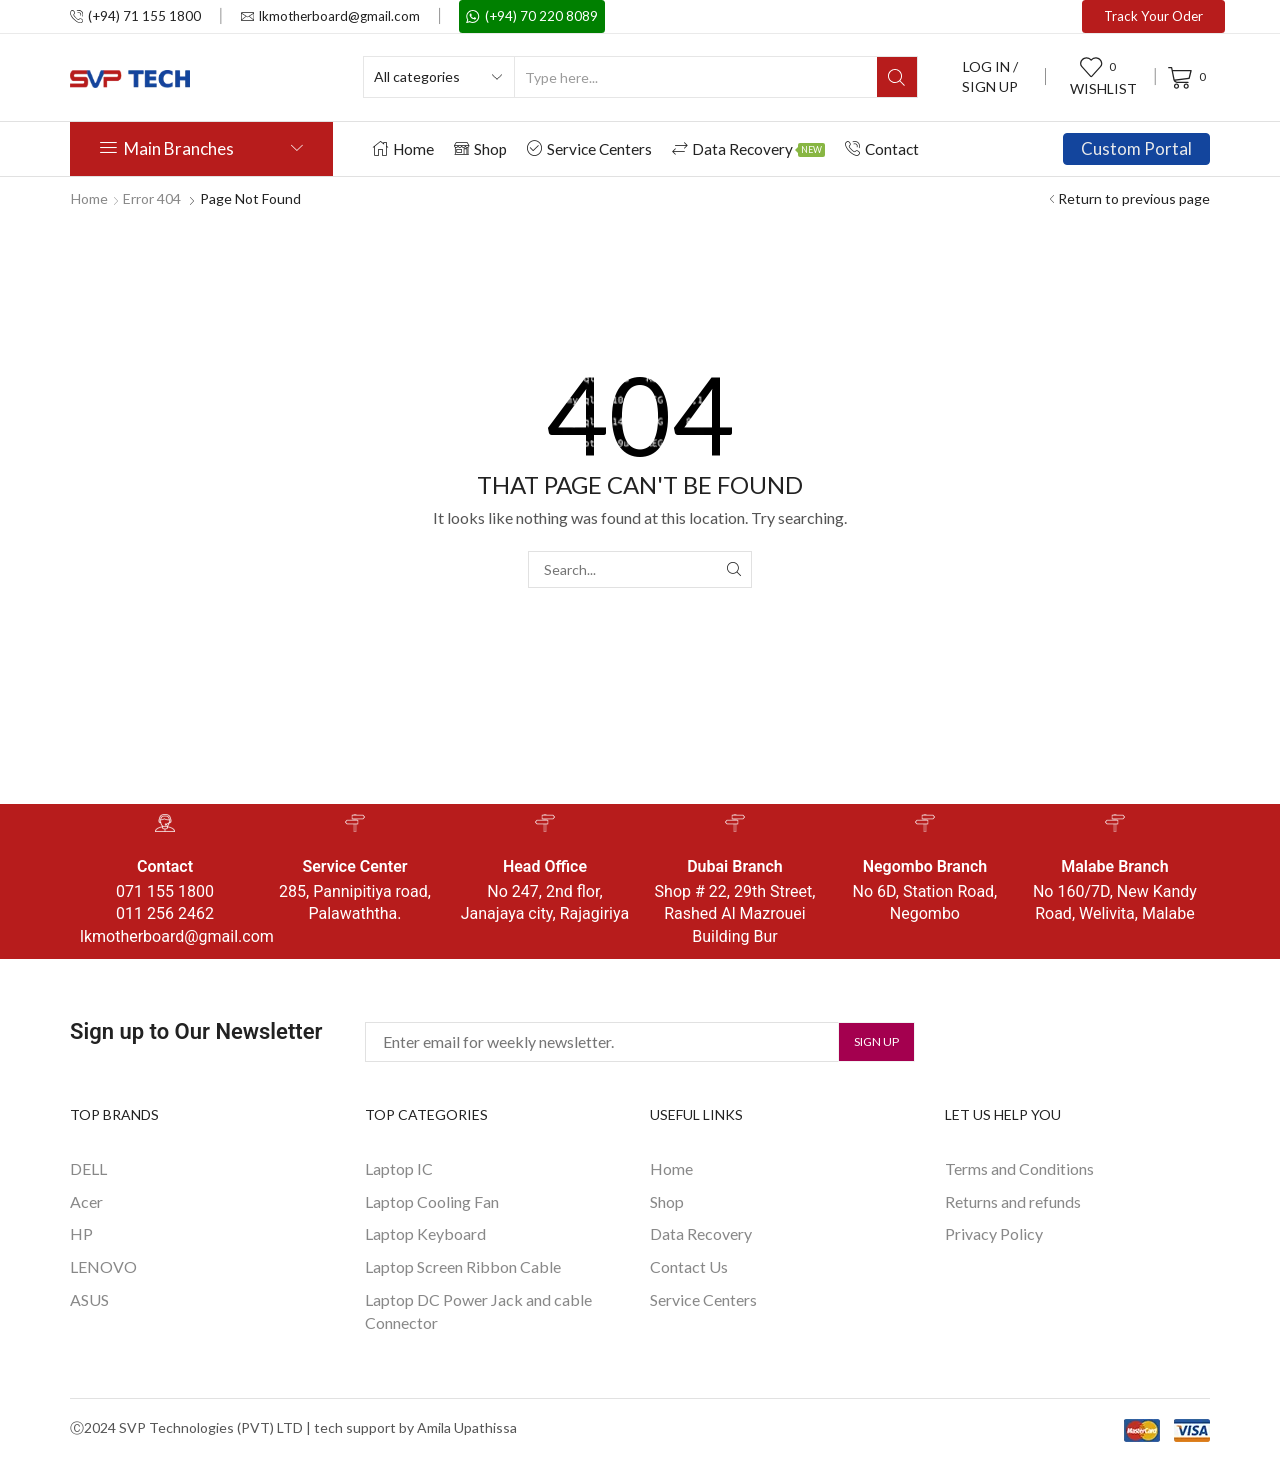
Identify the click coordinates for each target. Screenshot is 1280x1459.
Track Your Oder (1153, 16)
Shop (480, 149)
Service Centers (589, 149)
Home (403, 149)
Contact (882, 149)
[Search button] (897, 77)
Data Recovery (748, 149)
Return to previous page (1134, 198)
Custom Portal (1136, 148)
